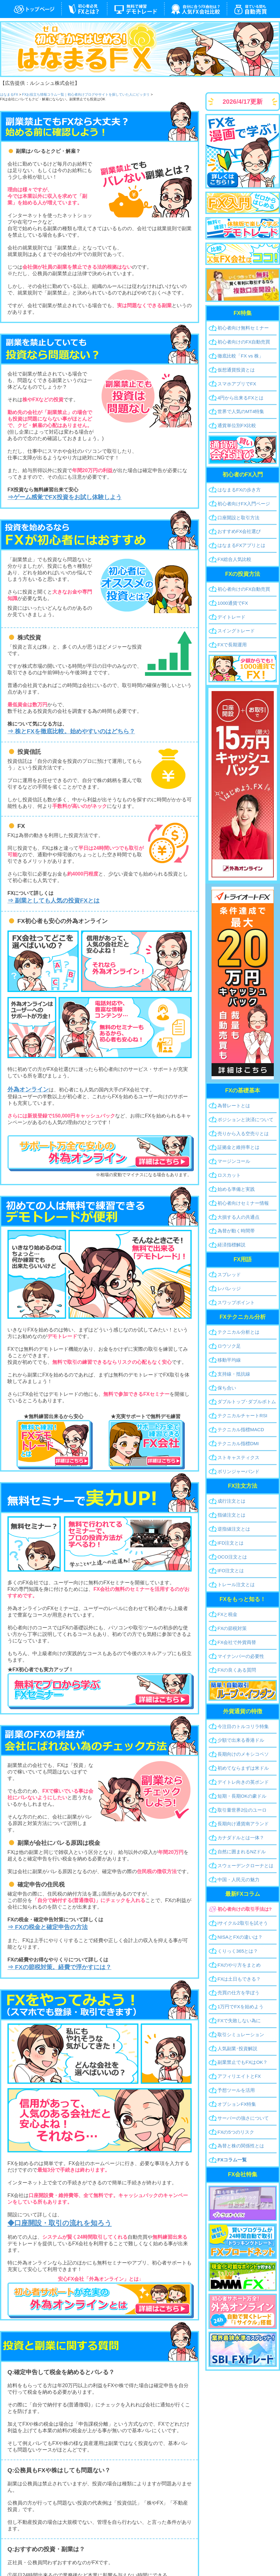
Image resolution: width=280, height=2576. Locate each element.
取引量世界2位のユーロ (242, 1810)
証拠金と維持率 (238, 1147)
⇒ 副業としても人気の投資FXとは (53, 900)
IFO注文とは (230, 1570)
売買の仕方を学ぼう (238, 1992)
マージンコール (233, 1161)
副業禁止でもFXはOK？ (242, 2062)
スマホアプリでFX (236, 383)
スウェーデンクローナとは (245, 1865)
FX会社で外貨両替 (236, 1642)
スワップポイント (236, 1302)
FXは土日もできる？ (239, 1979)
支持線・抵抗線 (233, 1374)
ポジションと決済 (245, 1119)
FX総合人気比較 (234, 559)
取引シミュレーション (240, 2034)
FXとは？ (84, 9)
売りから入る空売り (243, 1133)
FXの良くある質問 (236, 1670)
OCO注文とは (232, 1556)
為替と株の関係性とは (240, 2145)
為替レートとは (233, 1105)
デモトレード (135, 9)
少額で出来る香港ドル (240, 1740)
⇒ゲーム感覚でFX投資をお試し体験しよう (64, 497)
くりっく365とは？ (237, 1951)
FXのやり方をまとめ (239, 1965)
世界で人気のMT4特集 (240, 411)
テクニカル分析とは (238, 1332)
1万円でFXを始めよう (240, 2006)
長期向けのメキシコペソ (243, 1754)
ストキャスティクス (238, 1457)
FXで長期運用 (232, 644)
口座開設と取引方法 (238, 517)
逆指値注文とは (233, 1528)
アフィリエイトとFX (239, 2076)
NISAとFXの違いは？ (240, 1937)
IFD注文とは (230, 1542)
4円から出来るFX (240, 397)
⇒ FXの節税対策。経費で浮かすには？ (59, 1967)
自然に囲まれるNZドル (241, 1851)
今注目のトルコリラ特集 (243, 1726)
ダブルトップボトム (246, 1401)
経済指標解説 (231, 1244)
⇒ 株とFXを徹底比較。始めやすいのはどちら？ (71, 731)
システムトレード (253, 9)
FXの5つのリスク (235, 2132)
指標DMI (238, 1443)
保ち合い (226, 1387)
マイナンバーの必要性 (240, 1656)
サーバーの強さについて (243, 2118)
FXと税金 (227, 1614)
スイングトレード (236, 630)
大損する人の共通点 (238, 1217)
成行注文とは (231, 1501)
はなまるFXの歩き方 (239, 489)
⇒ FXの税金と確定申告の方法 (47, 1927)
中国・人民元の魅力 (238, 1879)
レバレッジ (229, 1288)
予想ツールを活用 (236, 2090)
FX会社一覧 (195, 9)
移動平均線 (229, 1360)
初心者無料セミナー (243, 327)
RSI (242, 1415)
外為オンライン (28, 1089)
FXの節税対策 (232, 1628)
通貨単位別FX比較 (236, 425)
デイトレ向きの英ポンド (243, 1782)
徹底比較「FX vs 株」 (240, 355)
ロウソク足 (229, 1346)
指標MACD (240, 1429)
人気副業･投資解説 (237, 2048)
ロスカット (229, 1175)
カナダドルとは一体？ (240, 1837)
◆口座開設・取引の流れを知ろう (59, 2223)
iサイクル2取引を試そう (242, 1923)
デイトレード (231, 617)
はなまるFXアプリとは (241, 545)
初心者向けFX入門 (243, 503)
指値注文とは (231, 1515)
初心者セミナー (243, 1203)
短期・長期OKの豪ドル (241, 1796)
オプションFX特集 (236, 2104)
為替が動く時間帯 (236, 1230)
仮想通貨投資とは (236, 369)
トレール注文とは (236, 1584)
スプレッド (229, 1274)
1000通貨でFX (232, 603)
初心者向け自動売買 (243, 341)
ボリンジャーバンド (238, 1471)
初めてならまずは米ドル (243, 1768)
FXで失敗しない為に (239, 2020)
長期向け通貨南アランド (243, 1823)
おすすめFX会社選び (239, 531)
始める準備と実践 (236, 1189)
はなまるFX (30, 9)
